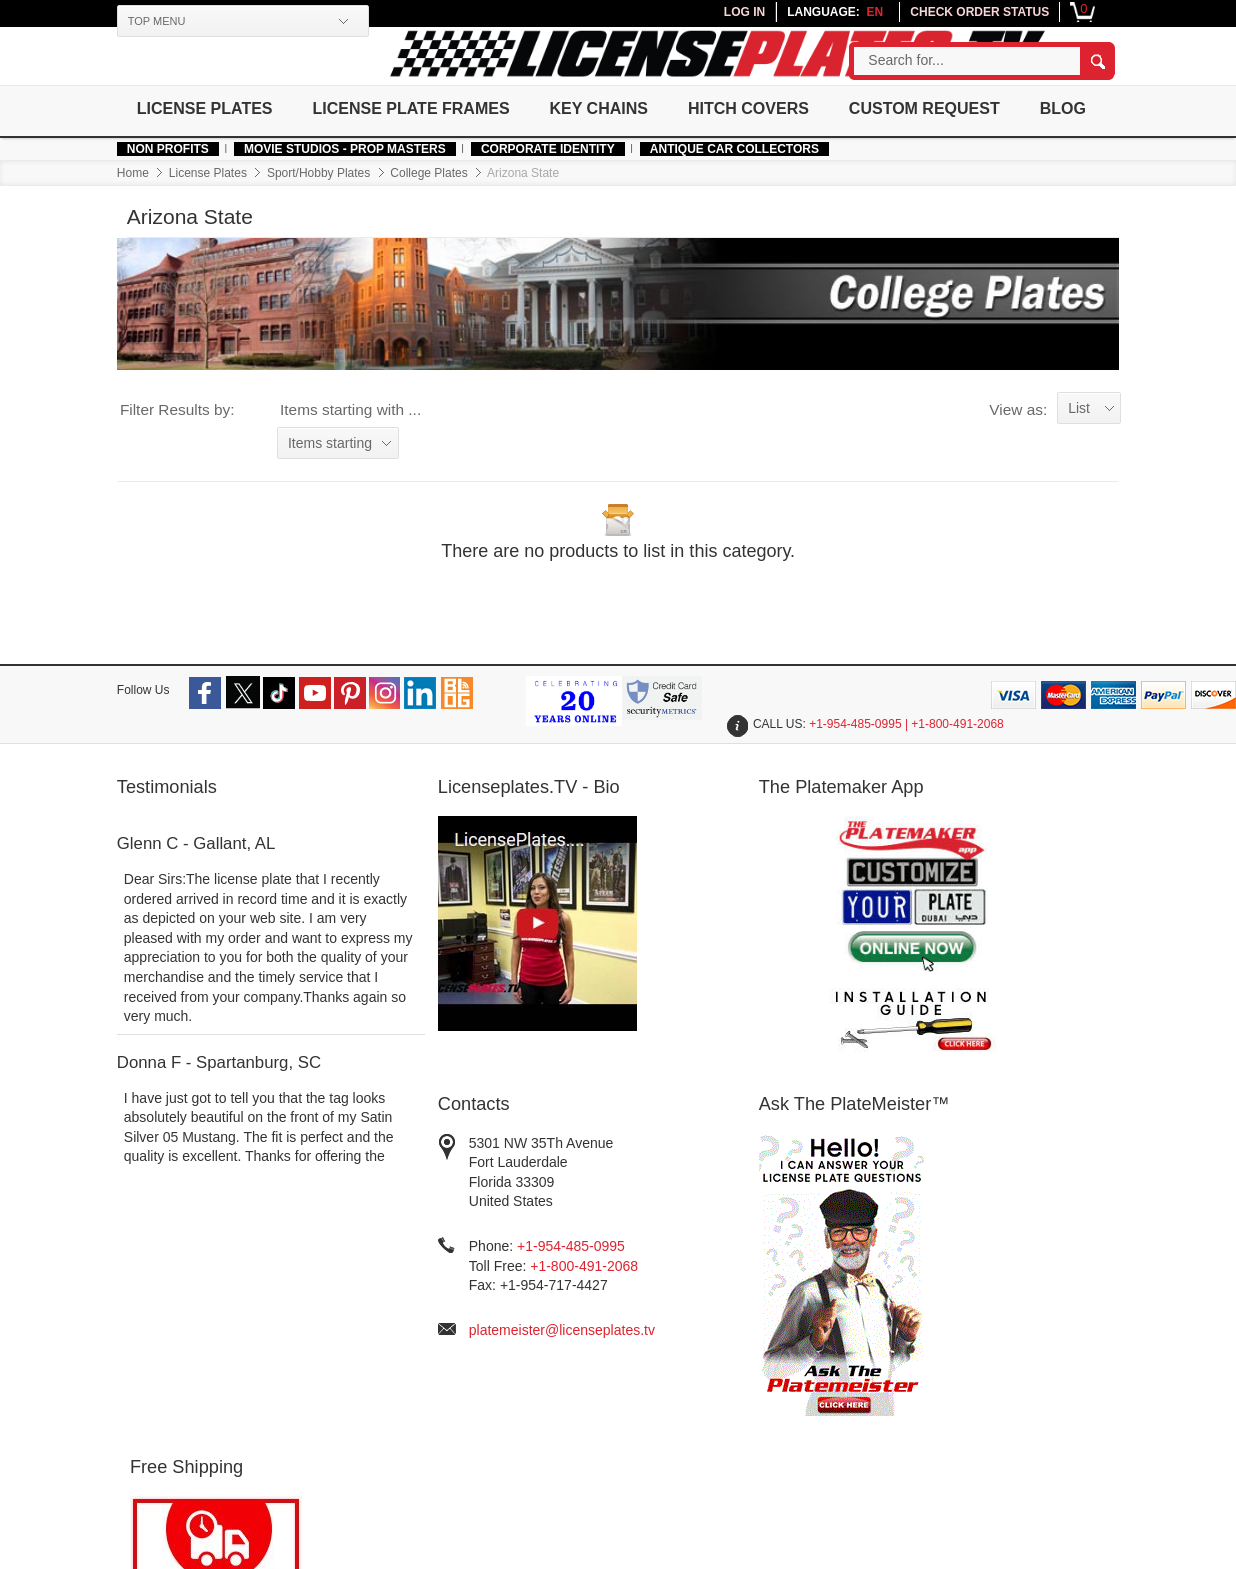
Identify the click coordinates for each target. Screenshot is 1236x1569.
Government (280, 1298)
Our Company (288, 1254)
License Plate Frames (426, 107)
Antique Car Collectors (746, 193)
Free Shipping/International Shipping (641, 1352)
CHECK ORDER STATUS (967, 12)
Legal (591, 1298)
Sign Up (433, 1298)
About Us (271, 1278)
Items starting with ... (362, 449)
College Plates (441, 217)
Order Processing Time (645, 1386)
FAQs (591, 1278)
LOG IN (732, 12)
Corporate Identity (560, 193)
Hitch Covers (767, 107)
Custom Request (945, 107)
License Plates (218, 107)
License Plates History (808, 1298)
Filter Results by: (189, 449)
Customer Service (633, 1254)
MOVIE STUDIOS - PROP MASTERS (357, 193)
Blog (173, 152)
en (862, 12)
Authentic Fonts (177, 1332)
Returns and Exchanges (648, 1406)
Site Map (766, 1318)
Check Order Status (469, 1318)
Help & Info (166, 1254)
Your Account (453, 1254)
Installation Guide (793, 1338)
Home (145, 217)
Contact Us (608, 1446)
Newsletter (940, 1254)
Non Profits (180, 193)
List (1067, 448)
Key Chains (616, 107)
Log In (427, 1278)
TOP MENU (169, 21)
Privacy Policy (617, 1318)
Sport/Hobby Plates (330, 217)
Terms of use (465, 1509)
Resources (775, 1254)
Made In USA (170, 1352)
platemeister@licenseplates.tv (732, 1181)
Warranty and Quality (639, 1426)
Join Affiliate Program (474, 1338)
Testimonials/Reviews (806, 1278)
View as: (1006, 449)
